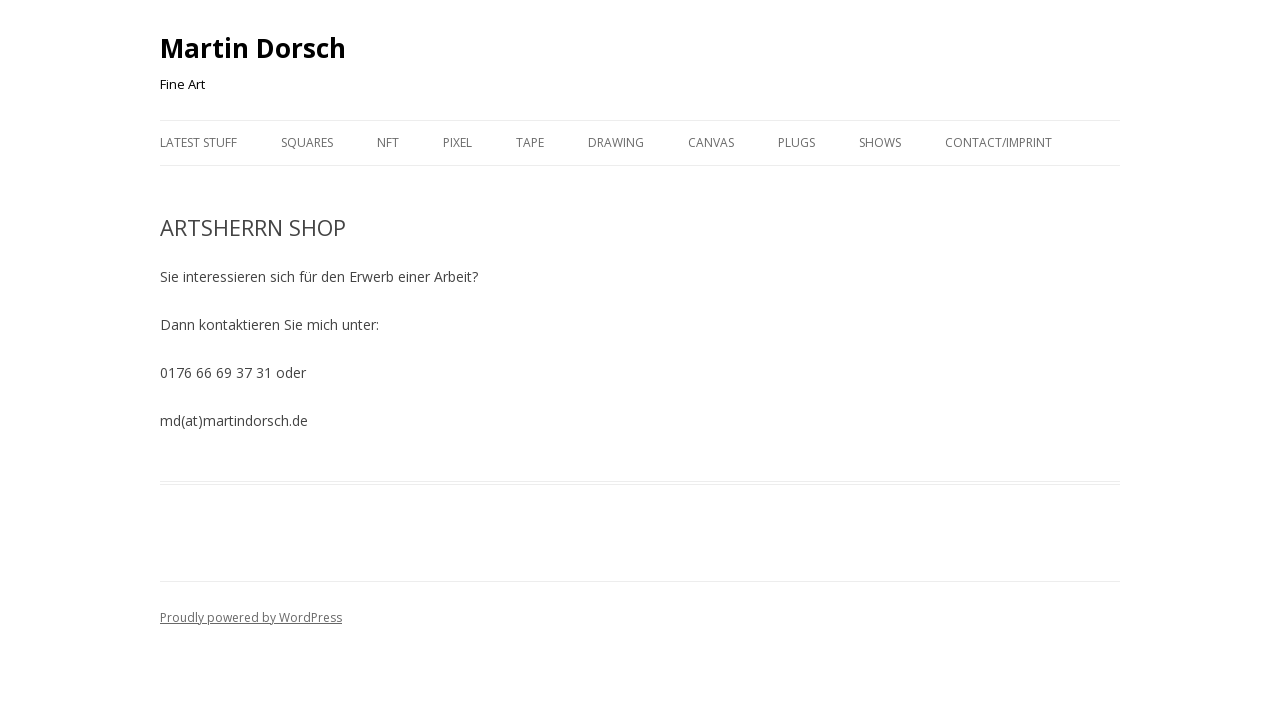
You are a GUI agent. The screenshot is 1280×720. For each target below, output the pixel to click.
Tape (530, 142)
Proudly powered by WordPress (251, 617)
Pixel (457, 142)
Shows (880, 142)
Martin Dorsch (253, 48)
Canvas (711, 142)
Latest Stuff (198, 142)
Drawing (616, 142)
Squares (307, 142)
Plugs (796, 142)
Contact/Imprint (998, 142)
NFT (388, 142)
